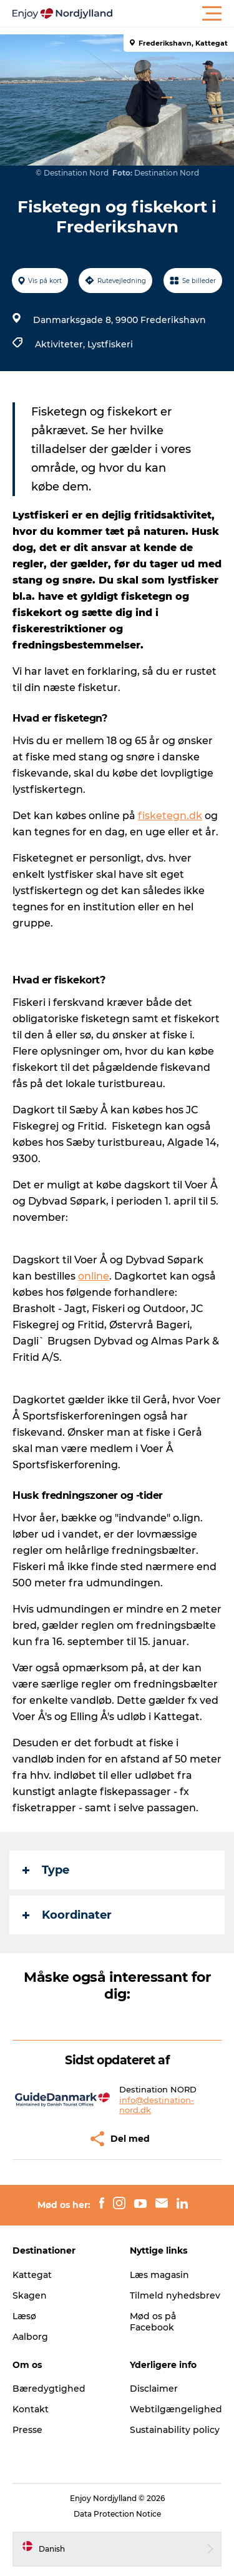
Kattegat (32, 2274)
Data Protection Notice (117, 2514)
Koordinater (67, 1915)
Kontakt (30, 2409)
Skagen (29, 2295)
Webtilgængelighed (176, 2409)
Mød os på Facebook (153, 2321)
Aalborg (30, 2336)
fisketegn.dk (170, 816)
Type (45, 1870)
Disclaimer (154, 2388)
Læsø (24, 2316)
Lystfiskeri (110, 344)
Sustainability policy (175, 2429)
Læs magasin (159, 2274)
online (93, 1276)
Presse (27, 2429)
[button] (173, 13)
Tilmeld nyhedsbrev (175, 2295)
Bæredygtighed (48, 2388)
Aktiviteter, (61, 344)
